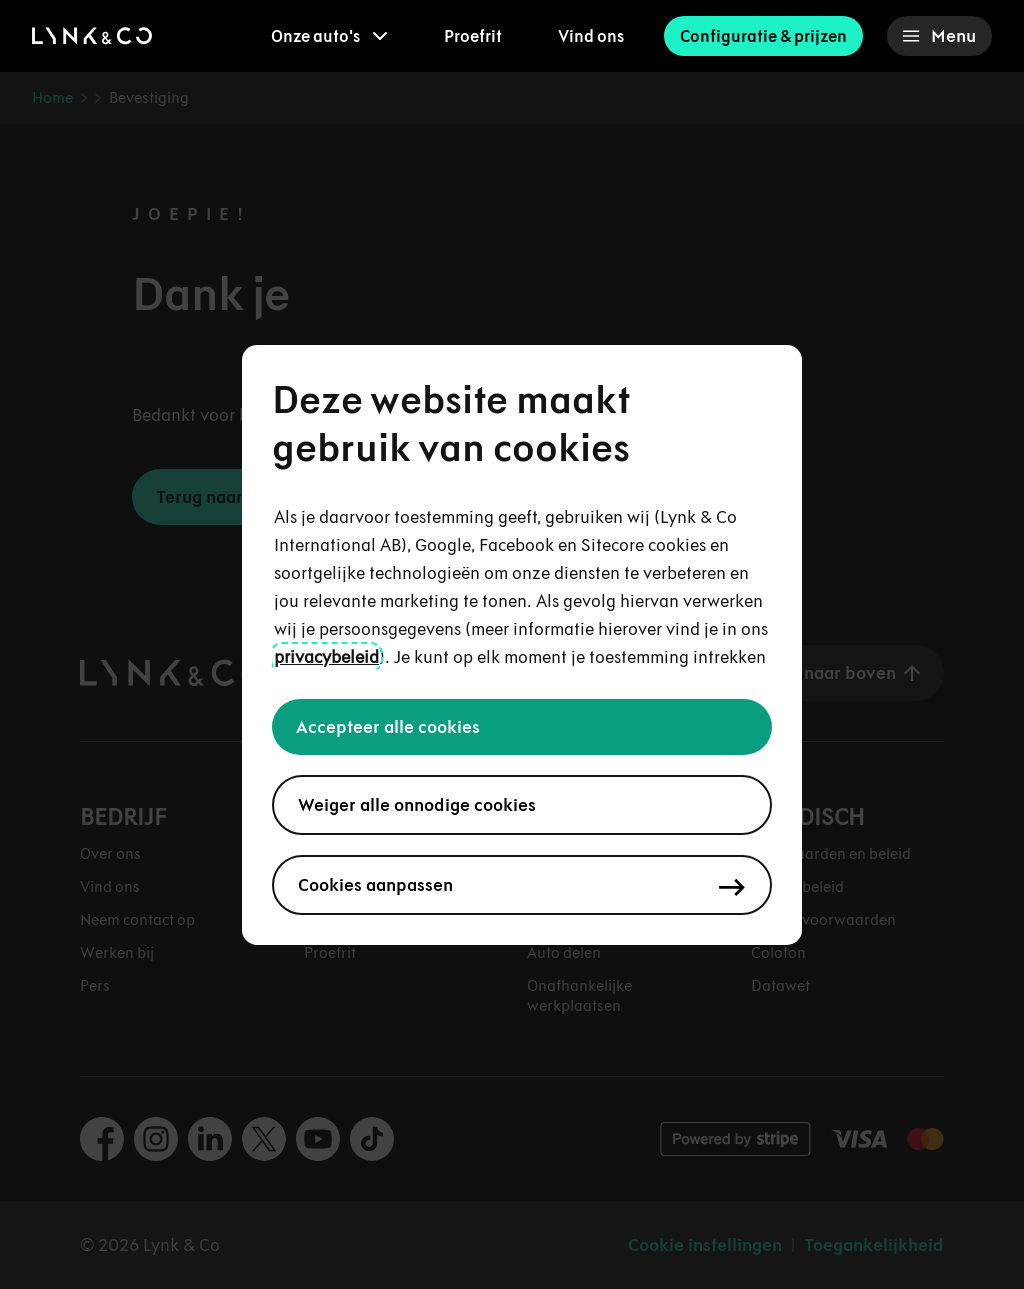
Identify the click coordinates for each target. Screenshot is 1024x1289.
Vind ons (591, 36)
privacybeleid (326, 657)
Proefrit (473, 36)
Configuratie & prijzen (763, 36)
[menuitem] (329, 36)
